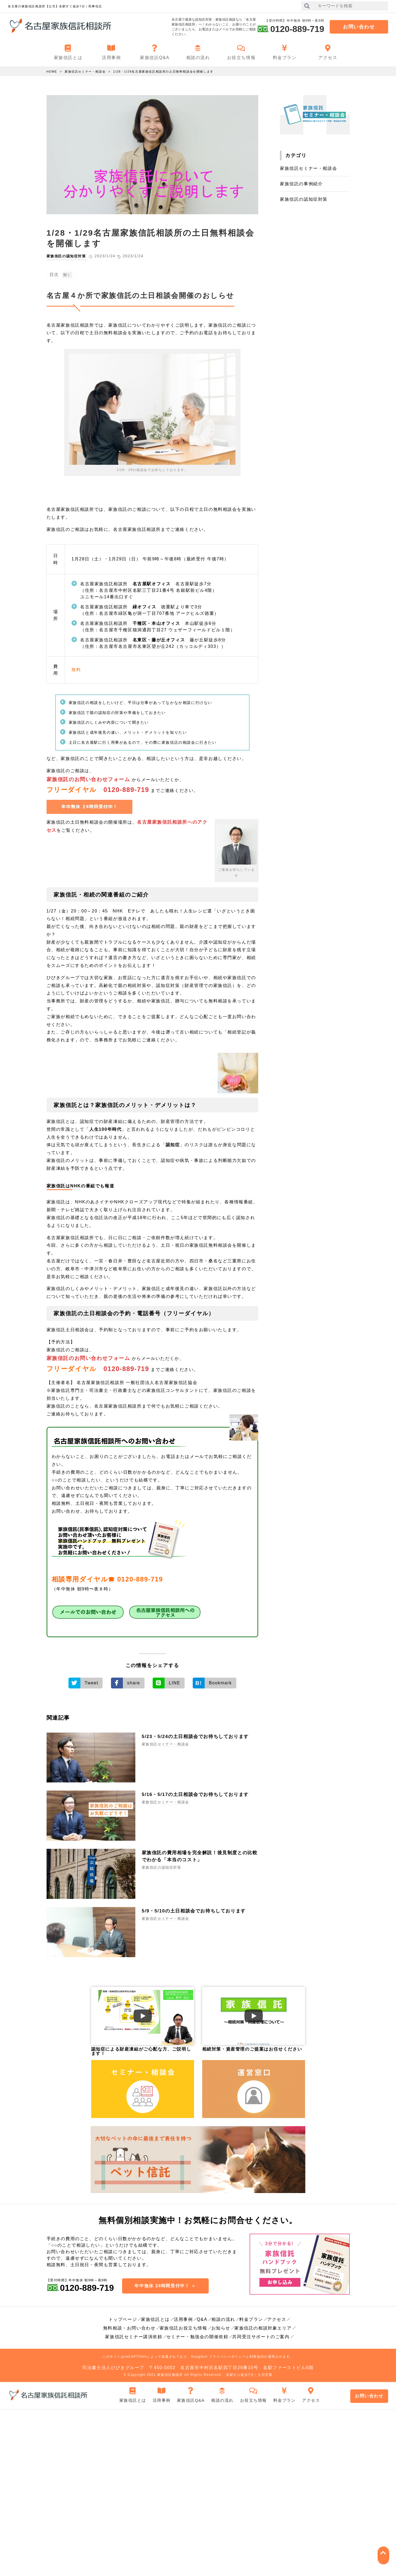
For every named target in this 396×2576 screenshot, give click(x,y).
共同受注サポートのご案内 (260, 2336)
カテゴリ (295, 155)
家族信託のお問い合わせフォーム (88, 779)
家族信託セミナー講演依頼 (133, 2336)
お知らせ (220, 2327)
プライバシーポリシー (227, 2356)
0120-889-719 (126, 789)
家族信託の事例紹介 (301, 183)
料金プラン (251, 2319)
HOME (52, 71)
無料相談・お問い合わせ (129, 2327)
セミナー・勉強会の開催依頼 (197, 2336)
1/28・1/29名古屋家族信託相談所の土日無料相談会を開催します (163, 71)
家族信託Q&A (191, 2392)
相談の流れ (223, 2319)
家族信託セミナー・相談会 (85, 71)
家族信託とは (155, 2319)
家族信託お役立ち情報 (183, 2327)
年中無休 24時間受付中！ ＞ (165, 2284)
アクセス (276, 2319)
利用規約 (257, 2356)
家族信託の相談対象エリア (263, 2327)
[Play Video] (142, 2015)
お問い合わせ (359, 27)
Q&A (202, 2319)
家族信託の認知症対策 (68, 256)
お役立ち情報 (253, 2392)
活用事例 (183, 2319)
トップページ (123, 2319)
